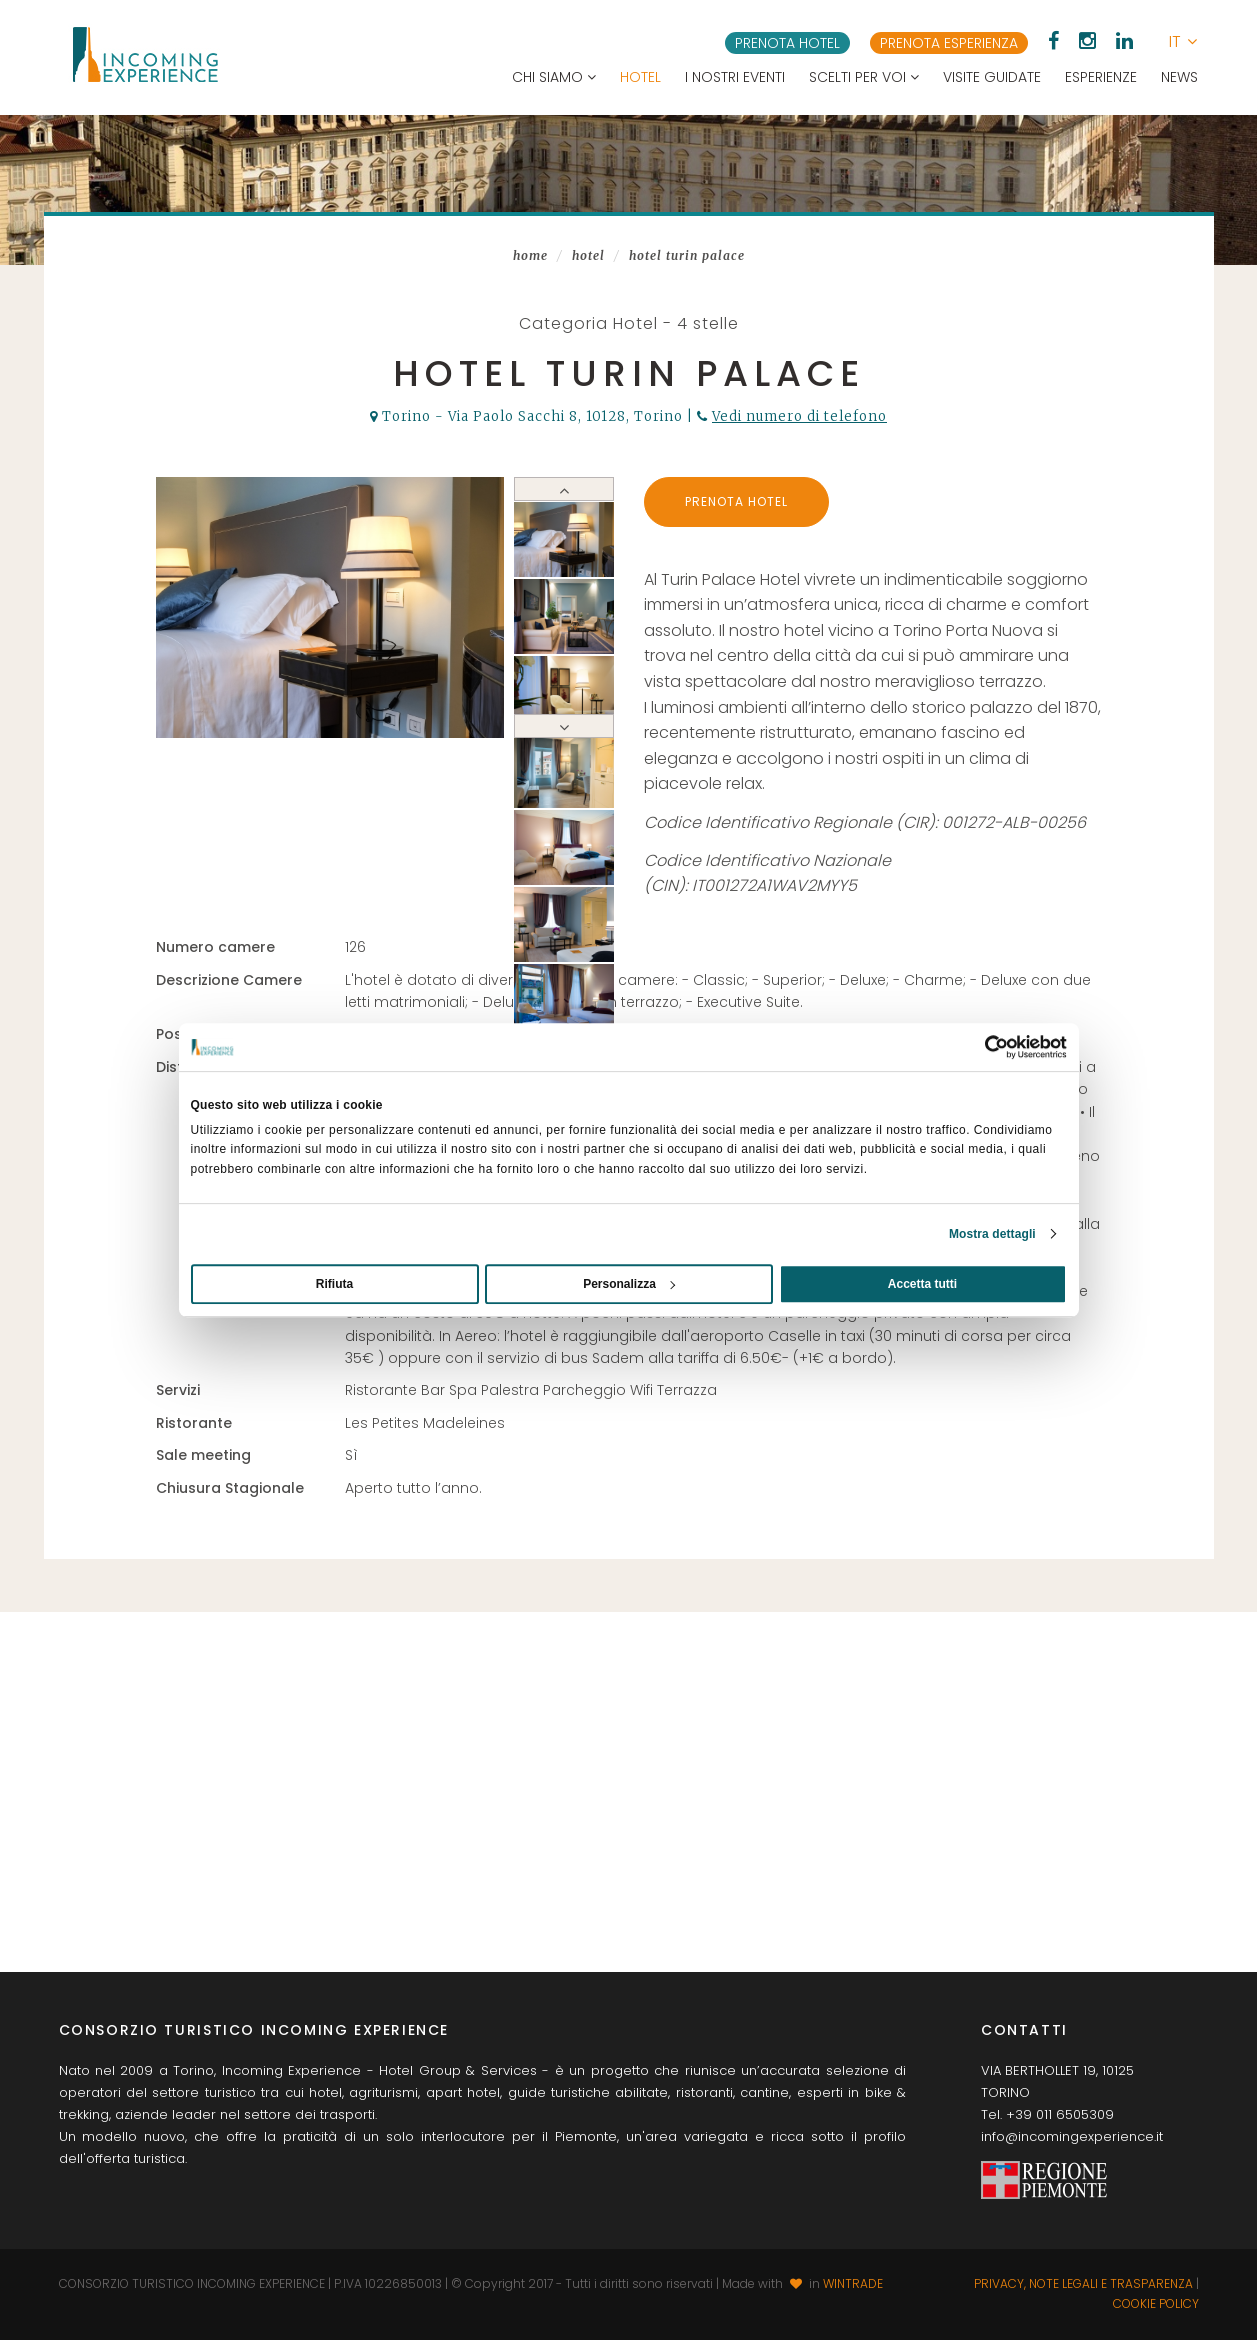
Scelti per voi (864, 77)
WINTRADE (853, 2283)
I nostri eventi (735, 77)
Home (530, 255)
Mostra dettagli (992, 1234)
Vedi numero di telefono (799, 416)
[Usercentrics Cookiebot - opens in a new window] (979, 1047)
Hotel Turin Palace (687, 255)
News (1179, 77)
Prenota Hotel (736, 501)
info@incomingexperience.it (1072, 2136)
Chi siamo (554, 77)
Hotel (640, 77)
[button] (1183, 41)
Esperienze (1101, 77)
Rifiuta (334, 1284)
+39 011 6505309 (1060, 2114)
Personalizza (629, 1284)
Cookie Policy (1156, 2303)
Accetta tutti (922, 1284)
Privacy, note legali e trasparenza (1083, 2283)
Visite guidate (992, 77)
